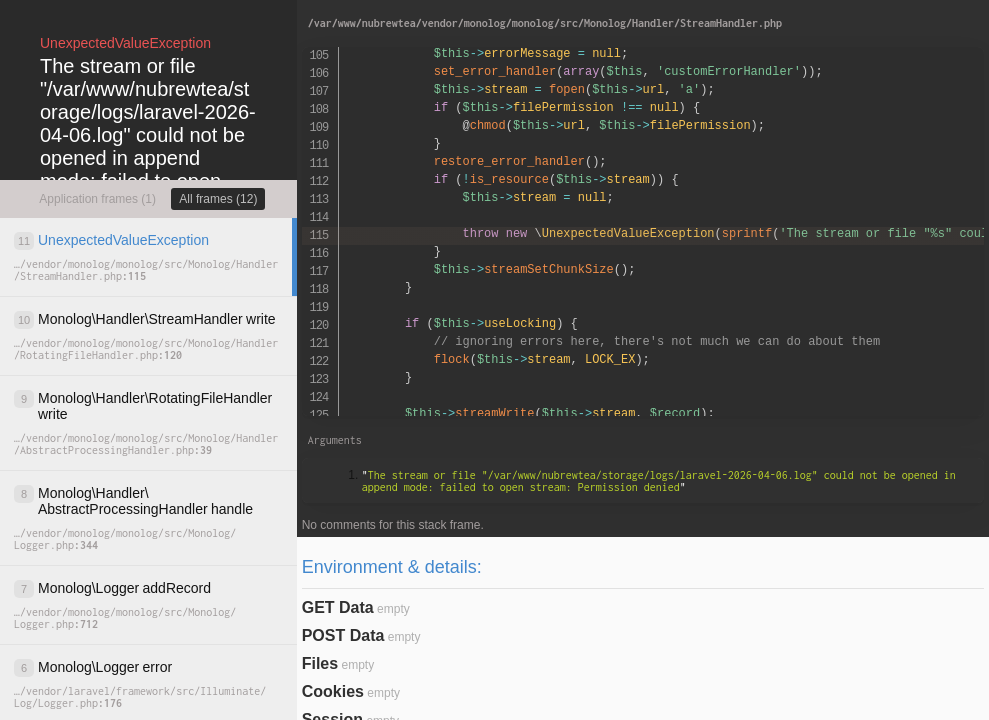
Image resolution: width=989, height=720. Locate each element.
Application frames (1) (97, 199)
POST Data (343, 635)
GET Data (338, 607)
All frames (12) (218, 199)
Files (320, 663)
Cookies (333, 691)
